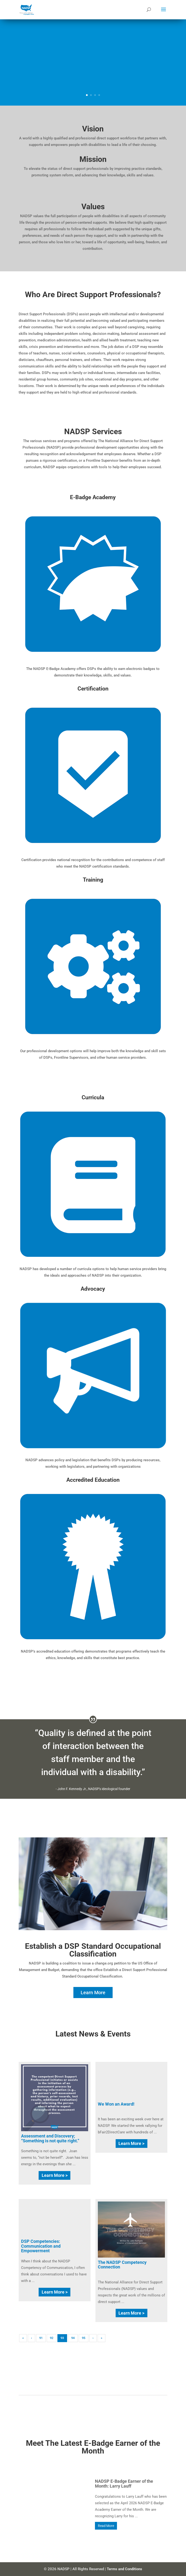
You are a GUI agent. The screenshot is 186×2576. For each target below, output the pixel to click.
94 (73, 2338)
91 (41, 2338)
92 (51, 2338)
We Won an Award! (116, 2104)
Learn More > (55, 2175)
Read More (106, 2526)
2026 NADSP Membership (106, 55)
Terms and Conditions (124, 2569)
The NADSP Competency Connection (122, 2265)
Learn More (142, 80)
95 (83, 2338)
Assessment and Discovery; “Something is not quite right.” (50, 2138)
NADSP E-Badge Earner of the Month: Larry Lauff (124, 2484)
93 (62, 2338)
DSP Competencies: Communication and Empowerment (41, 2246)
